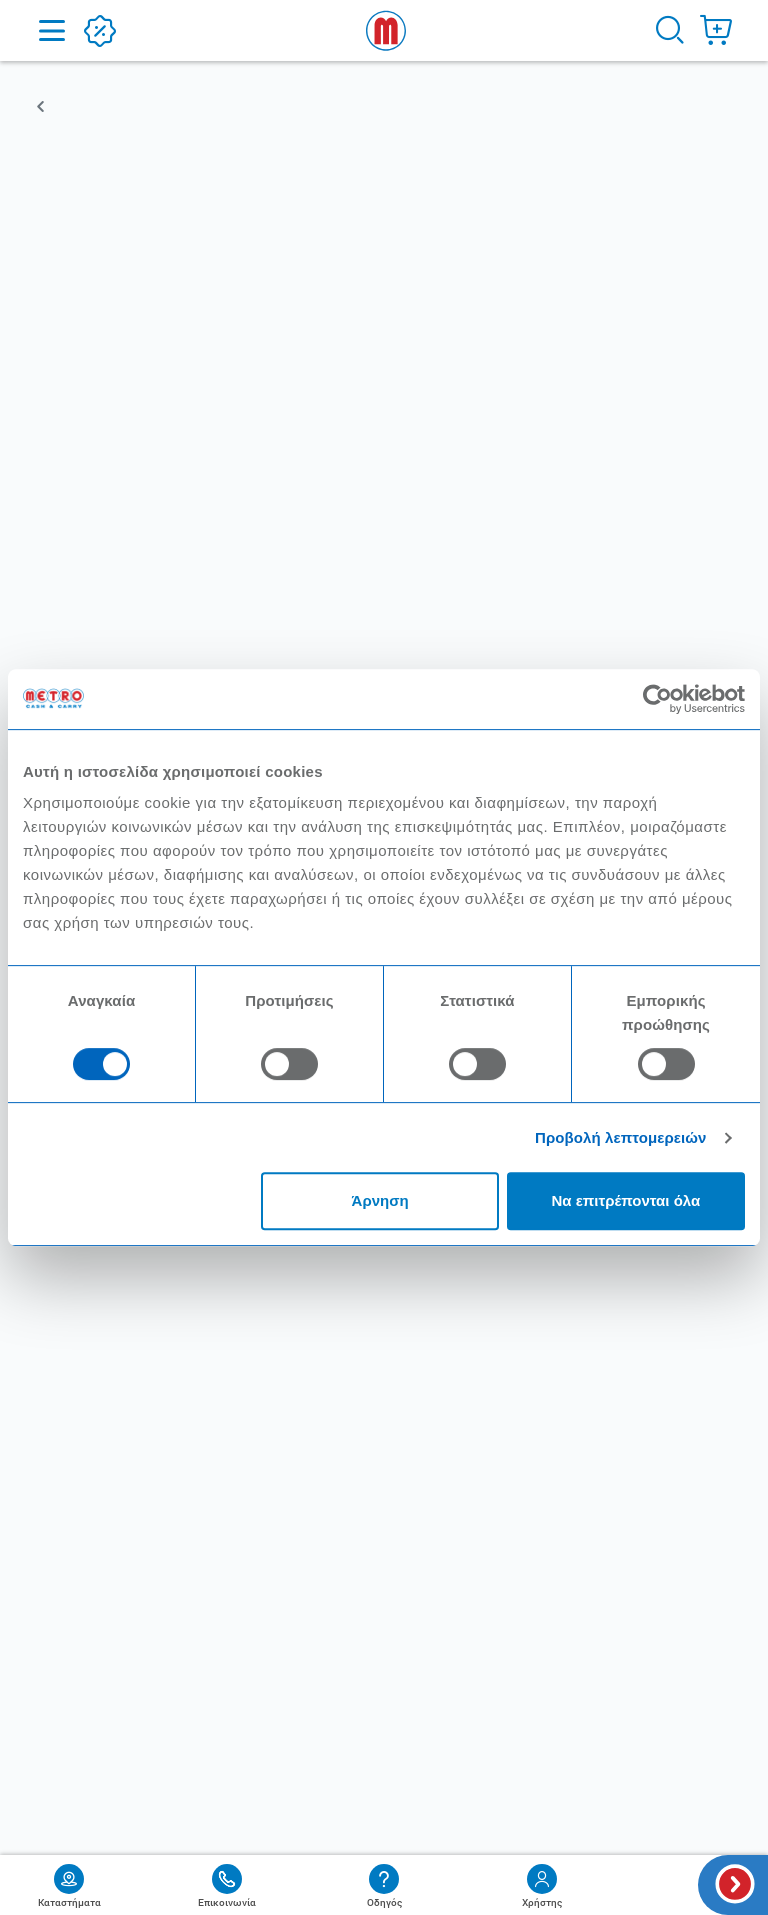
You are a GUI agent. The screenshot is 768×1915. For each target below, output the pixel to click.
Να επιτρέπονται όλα (626, 1200)
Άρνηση (380, 1200)
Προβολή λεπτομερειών (621, 1137)
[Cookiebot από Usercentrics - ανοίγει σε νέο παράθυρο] (657, 699)
